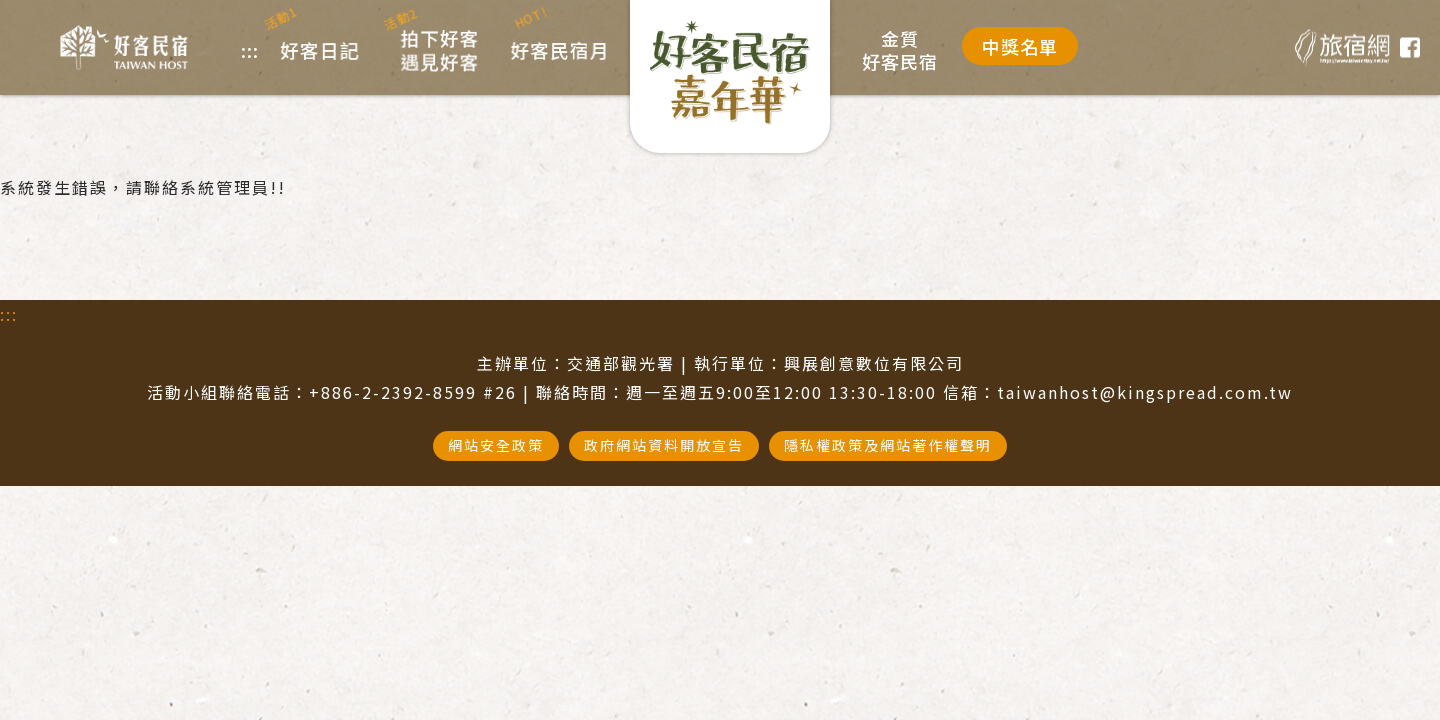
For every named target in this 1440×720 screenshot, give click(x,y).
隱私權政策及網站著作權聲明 (888, 445)
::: (9, 314)
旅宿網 (1342, 47)
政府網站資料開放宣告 (664, 445)
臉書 (1410, 48)
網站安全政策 (496, 445)
